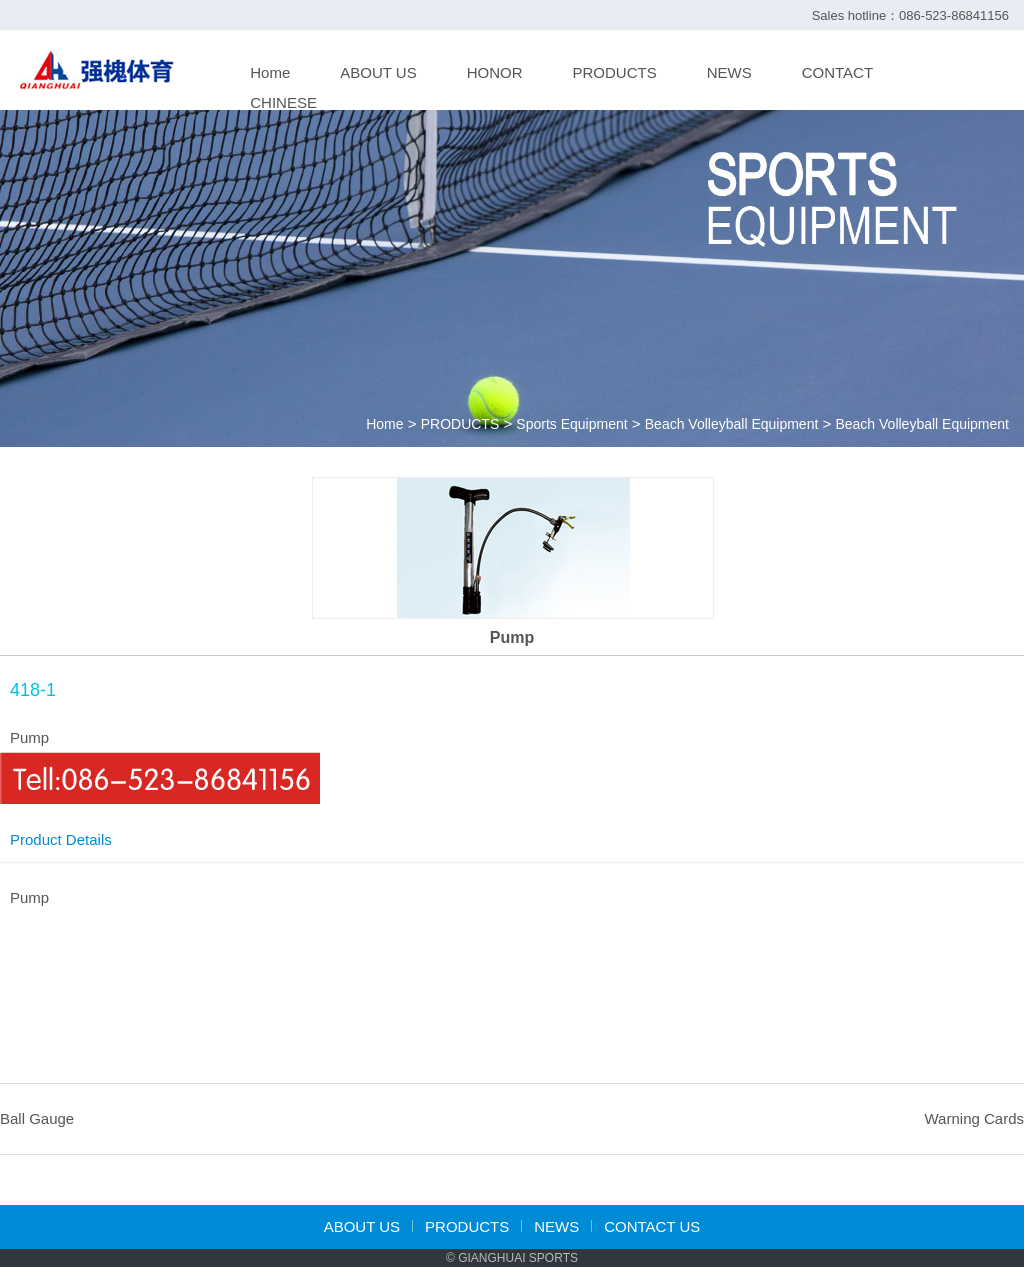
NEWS (729, 72)
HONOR (495, 72)
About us (362, 1226)
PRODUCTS (615, 72)
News (556, 1226)
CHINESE (283, 102)
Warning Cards (974, 1118)
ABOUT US (378, 72)
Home (270, 72)
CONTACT (837, 72)
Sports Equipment (571, 424)
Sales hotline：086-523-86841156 (910, 15)
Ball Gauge (37, 1118)
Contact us (652, 1226)
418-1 (33, 690)
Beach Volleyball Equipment (732, 424)
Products (467, 1226)
